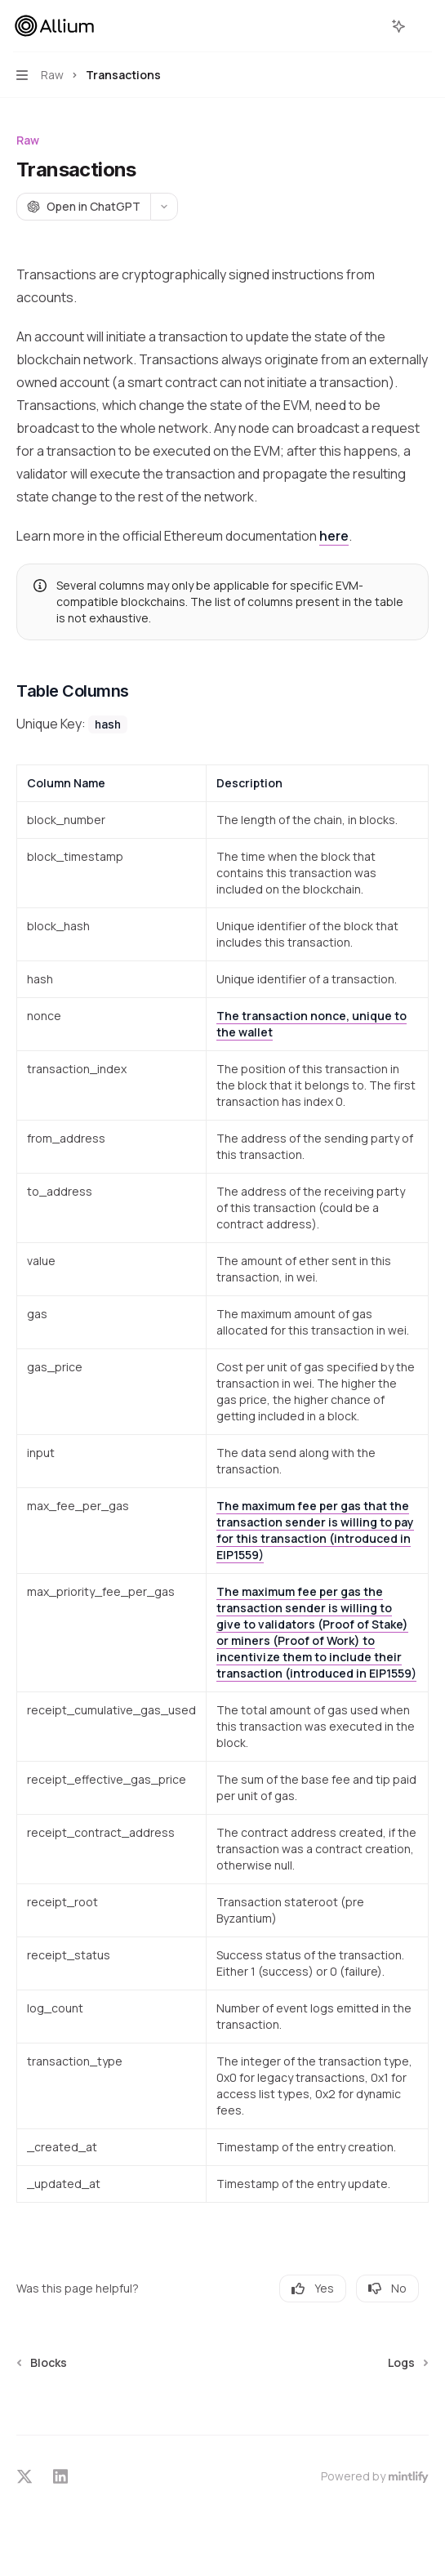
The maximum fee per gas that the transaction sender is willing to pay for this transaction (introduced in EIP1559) (315, 1530)
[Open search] (368, 26)
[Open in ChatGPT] (83, 207)
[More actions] (424, 26)
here (334, 536)
